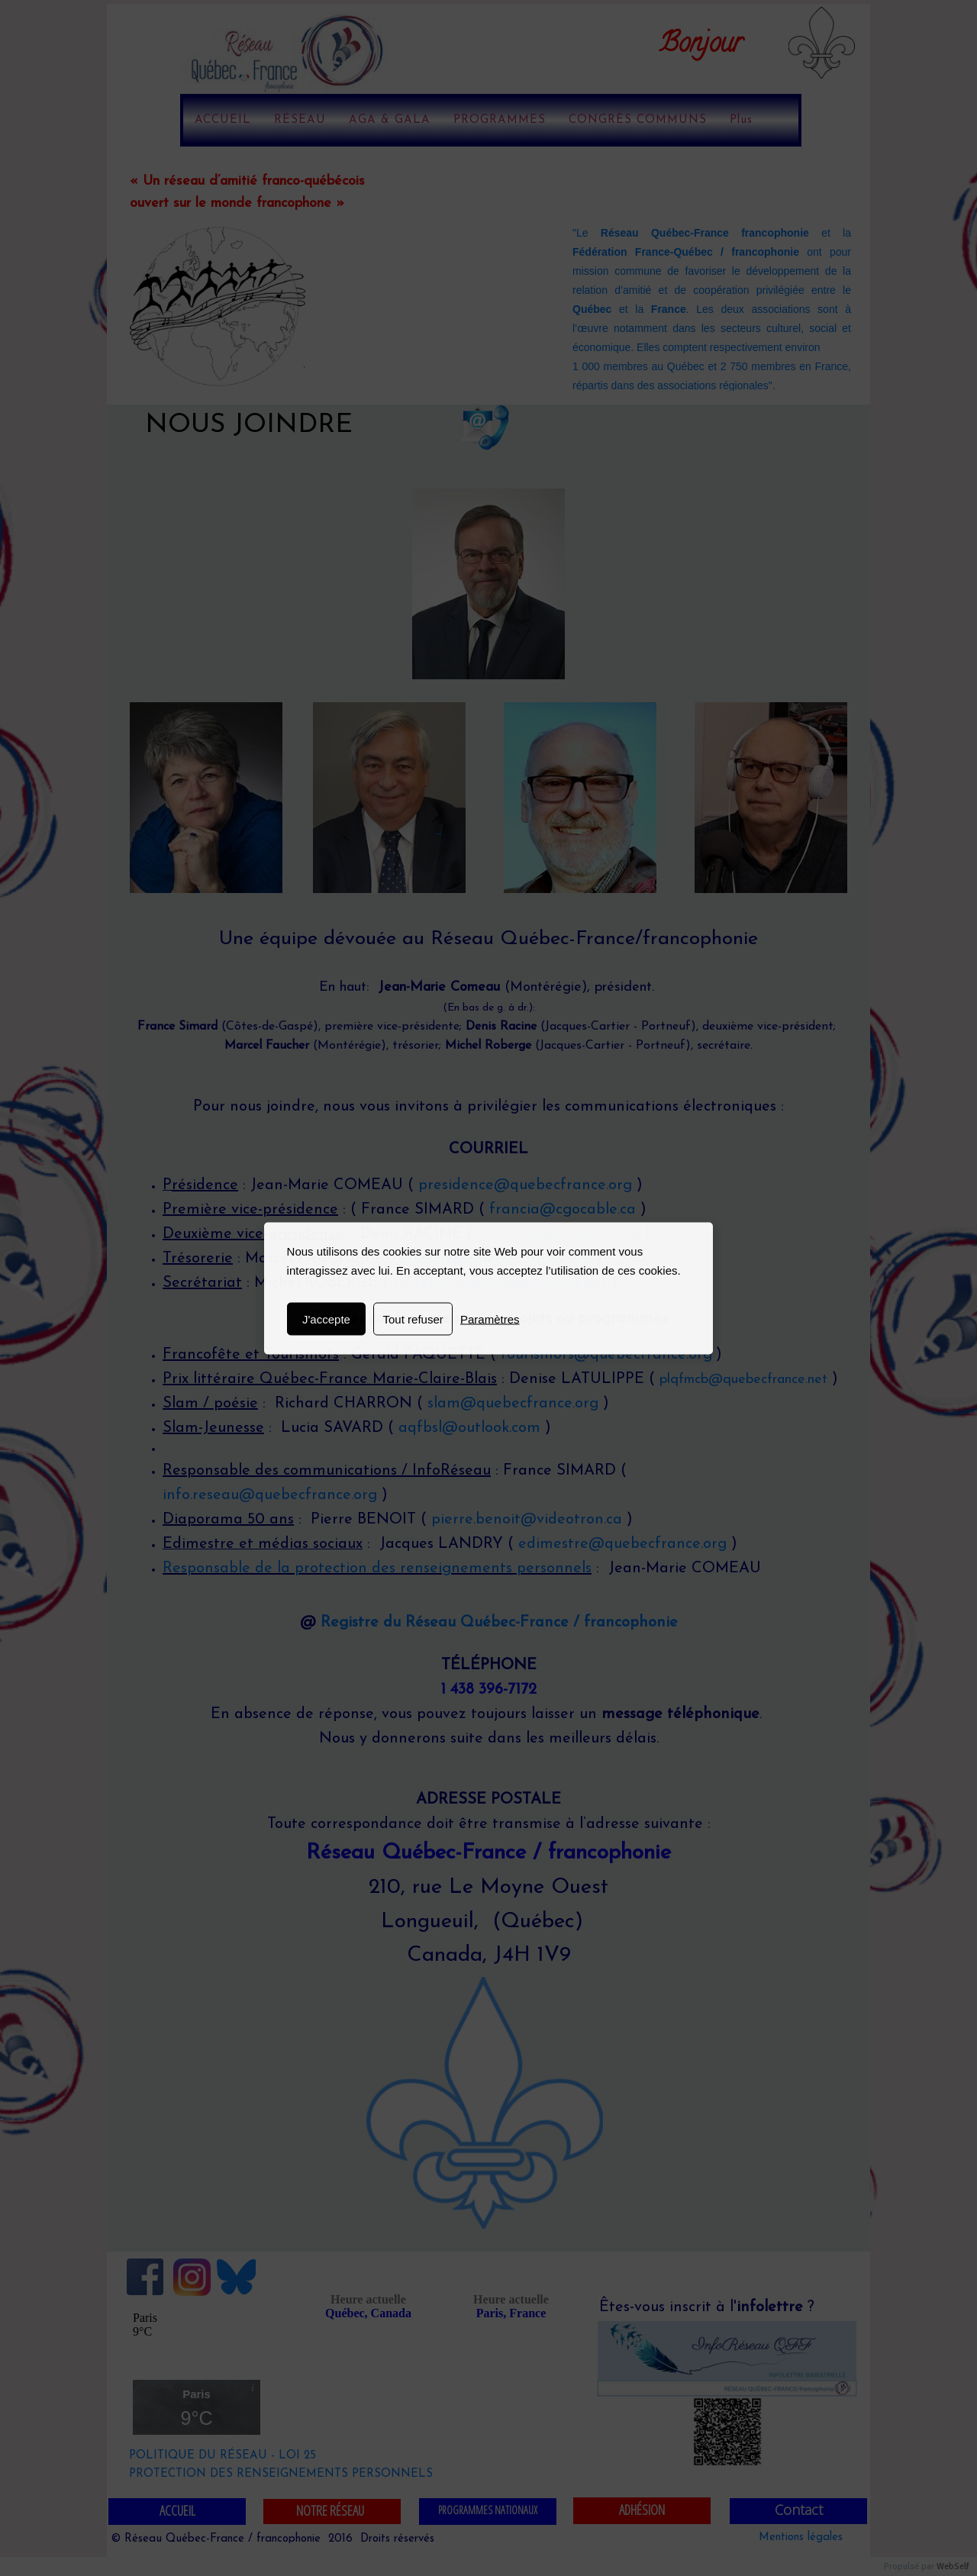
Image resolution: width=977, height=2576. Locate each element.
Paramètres (490, 1318)
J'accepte (326, 1318)
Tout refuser (413, 1318)
